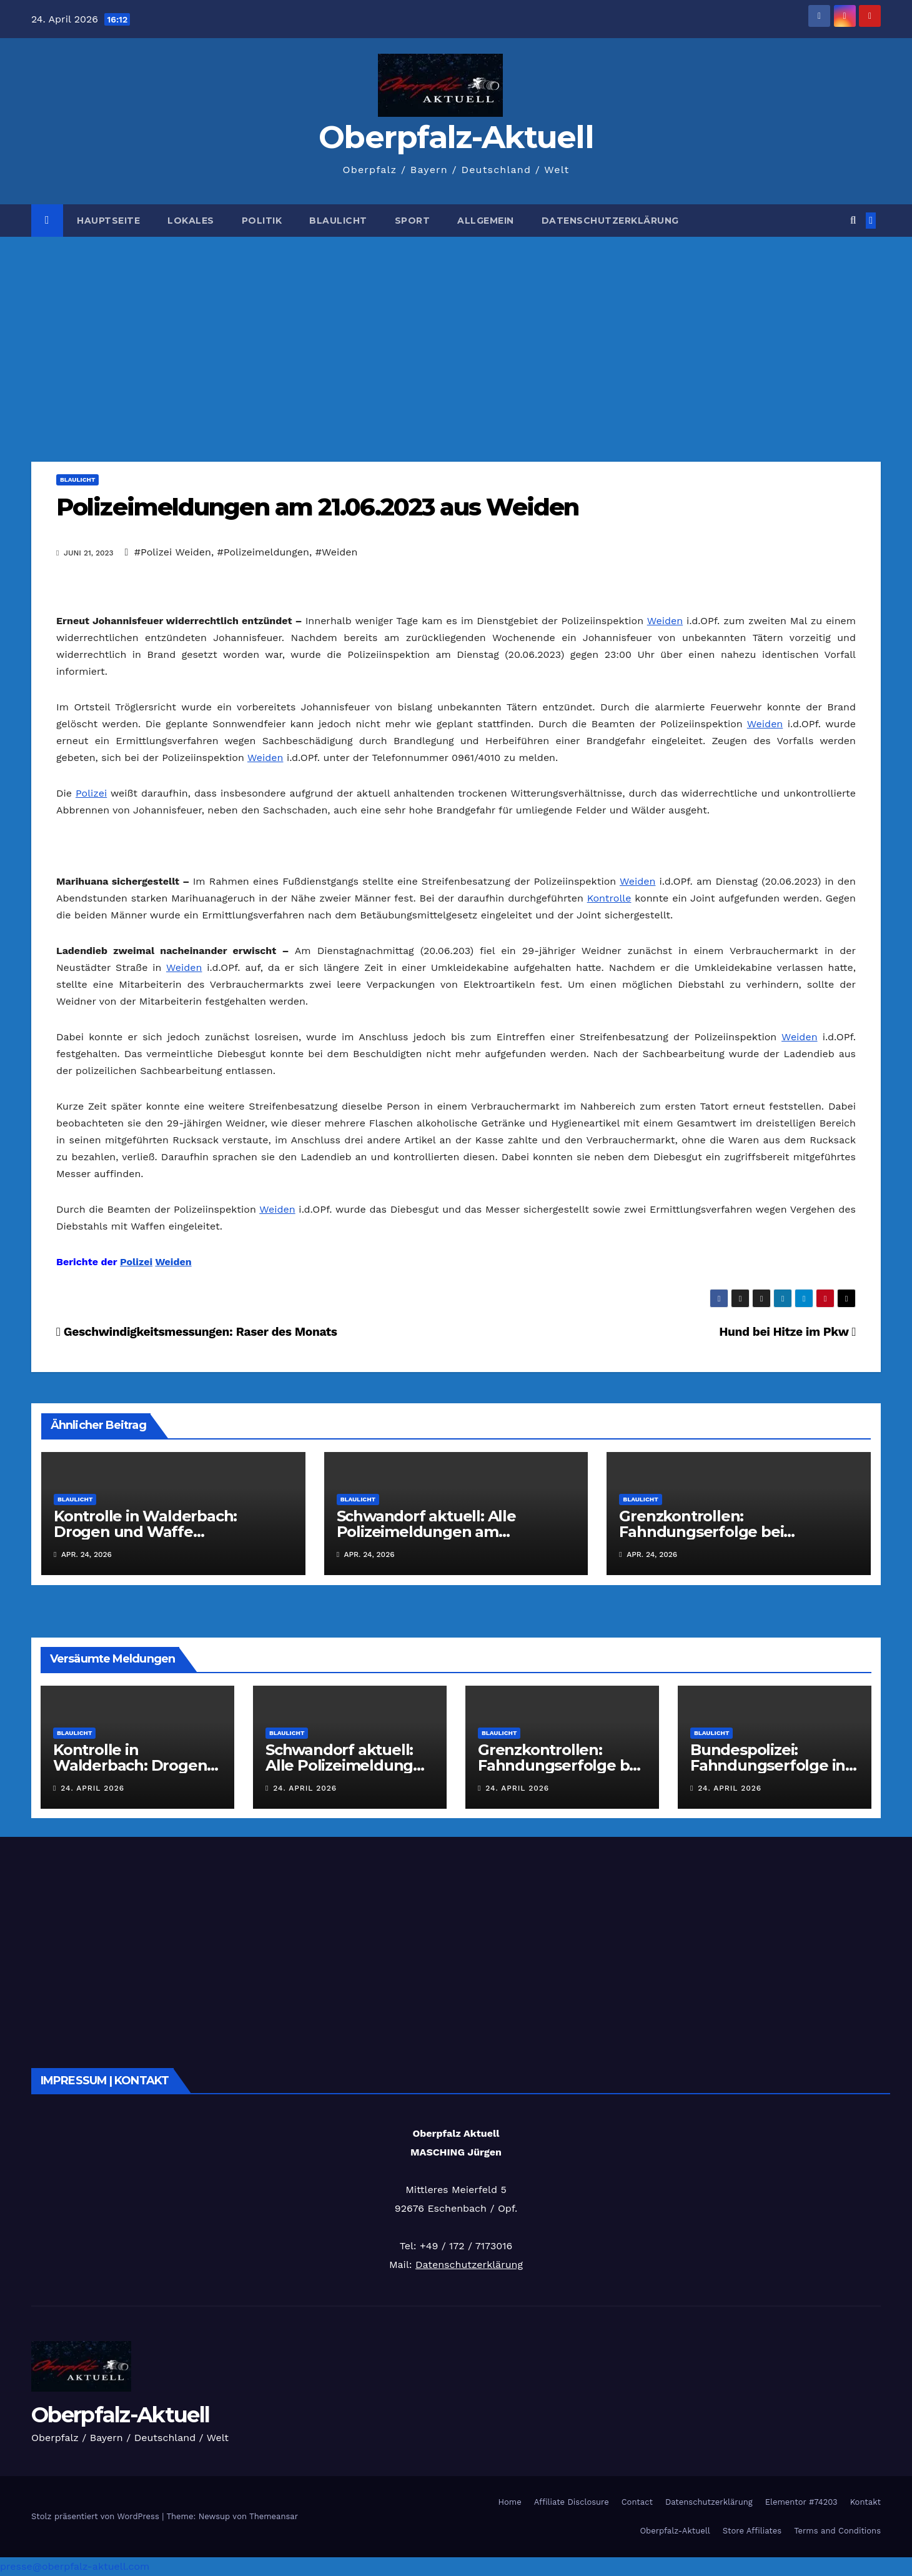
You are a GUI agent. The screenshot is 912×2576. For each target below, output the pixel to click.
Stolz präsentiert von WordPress (96, 2516)
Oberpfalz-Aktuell (456, 137)
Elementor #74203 (801, 2502)
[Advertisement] (456, 330)
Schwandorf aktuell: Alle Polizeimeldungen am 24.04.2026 (426, 1531)
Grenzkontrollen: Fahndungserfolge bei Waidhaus (701, 1531)
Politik (262, 220)
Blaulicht (338, 220)
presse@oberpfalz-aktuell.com (74, 2566)
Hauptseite (108, 220)
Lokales (190, 220)
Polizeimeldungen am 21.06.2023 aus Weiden (317, 507)
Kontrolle (609, 898)
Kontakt (865, 2502)
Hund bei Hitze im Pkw (787, 1332)
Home (510, 2502)
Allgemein (485, 220)
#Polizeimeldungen (263, 552)
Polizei (91, 793)
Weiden (665, 621)
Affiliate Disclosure (571, 2502)
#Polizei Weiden (172, 552)
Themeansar (273, 2516)
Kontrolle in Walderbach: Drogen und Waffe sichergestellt (145, 1531)
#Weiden (336, 552)
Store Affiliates (752, 2530)
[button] (853, 220)
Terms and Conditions (837, 2530)
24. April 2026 (92, 1788)
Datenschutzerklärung (610, 220)
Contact (637, 2502)
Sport (412, 220)
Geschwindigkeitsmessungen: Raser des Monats (196, 1332)
